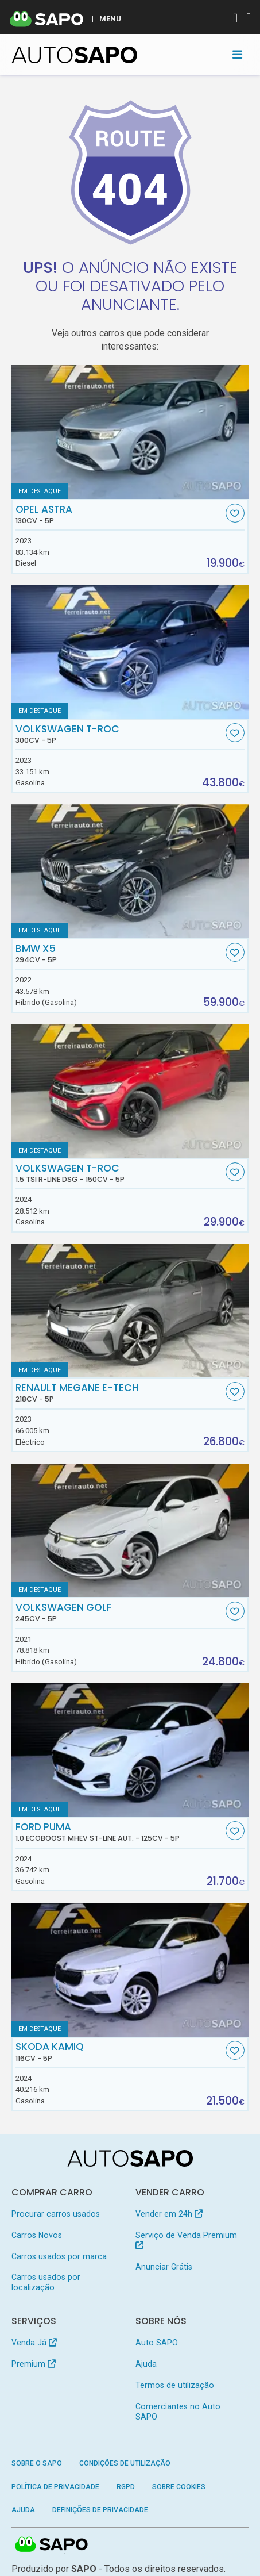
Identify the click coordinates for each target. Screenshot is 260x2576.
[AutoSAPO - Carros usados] (74, 54)
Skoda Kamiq (119, 2052)
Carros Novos (36, 2235)
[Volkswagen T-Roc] (130, 652)
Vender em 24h (169, 2213)
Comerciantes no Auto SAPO (177, 2411)
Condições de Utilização (124, 2463)
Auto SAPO (156, 2342)
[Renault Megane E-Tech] (130, 1311)
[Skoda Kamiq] (130, 1970)
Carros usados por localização (45, 2282)
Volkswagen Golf (119, 1612)
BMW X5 (119, 954)
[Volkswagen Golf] (130, 1531)
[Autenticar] (235, 19)
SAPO (51, 2545)
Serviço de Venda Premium (186, 2240)
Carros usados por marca (59, 2256)
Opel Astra (119, 514)
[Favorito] (235, 513)
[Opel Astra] (130, 432)
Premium (33, 2363)
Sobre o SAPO (36, 2463)
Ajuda (146, 2363)
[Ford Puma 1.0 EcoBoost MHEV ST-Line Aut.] (130, 1750)
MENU (110, 18)
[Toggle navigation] (237, 55)
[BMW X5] (130, 871)
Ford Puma (119, 1832)
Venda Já (34, 2342)
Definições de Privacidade (100, 2510)
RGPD (126, 2487)
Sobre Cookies (178, 2487)
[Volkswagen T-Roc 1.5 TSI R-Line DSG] (130, 1091)
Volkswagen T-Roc (119, 734)
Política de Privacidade (55, 2487)
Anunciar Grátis (163, 2266)
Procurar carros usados (55, 2213)
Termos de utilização (174, 2385)
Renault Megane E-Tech (119, 1393)
